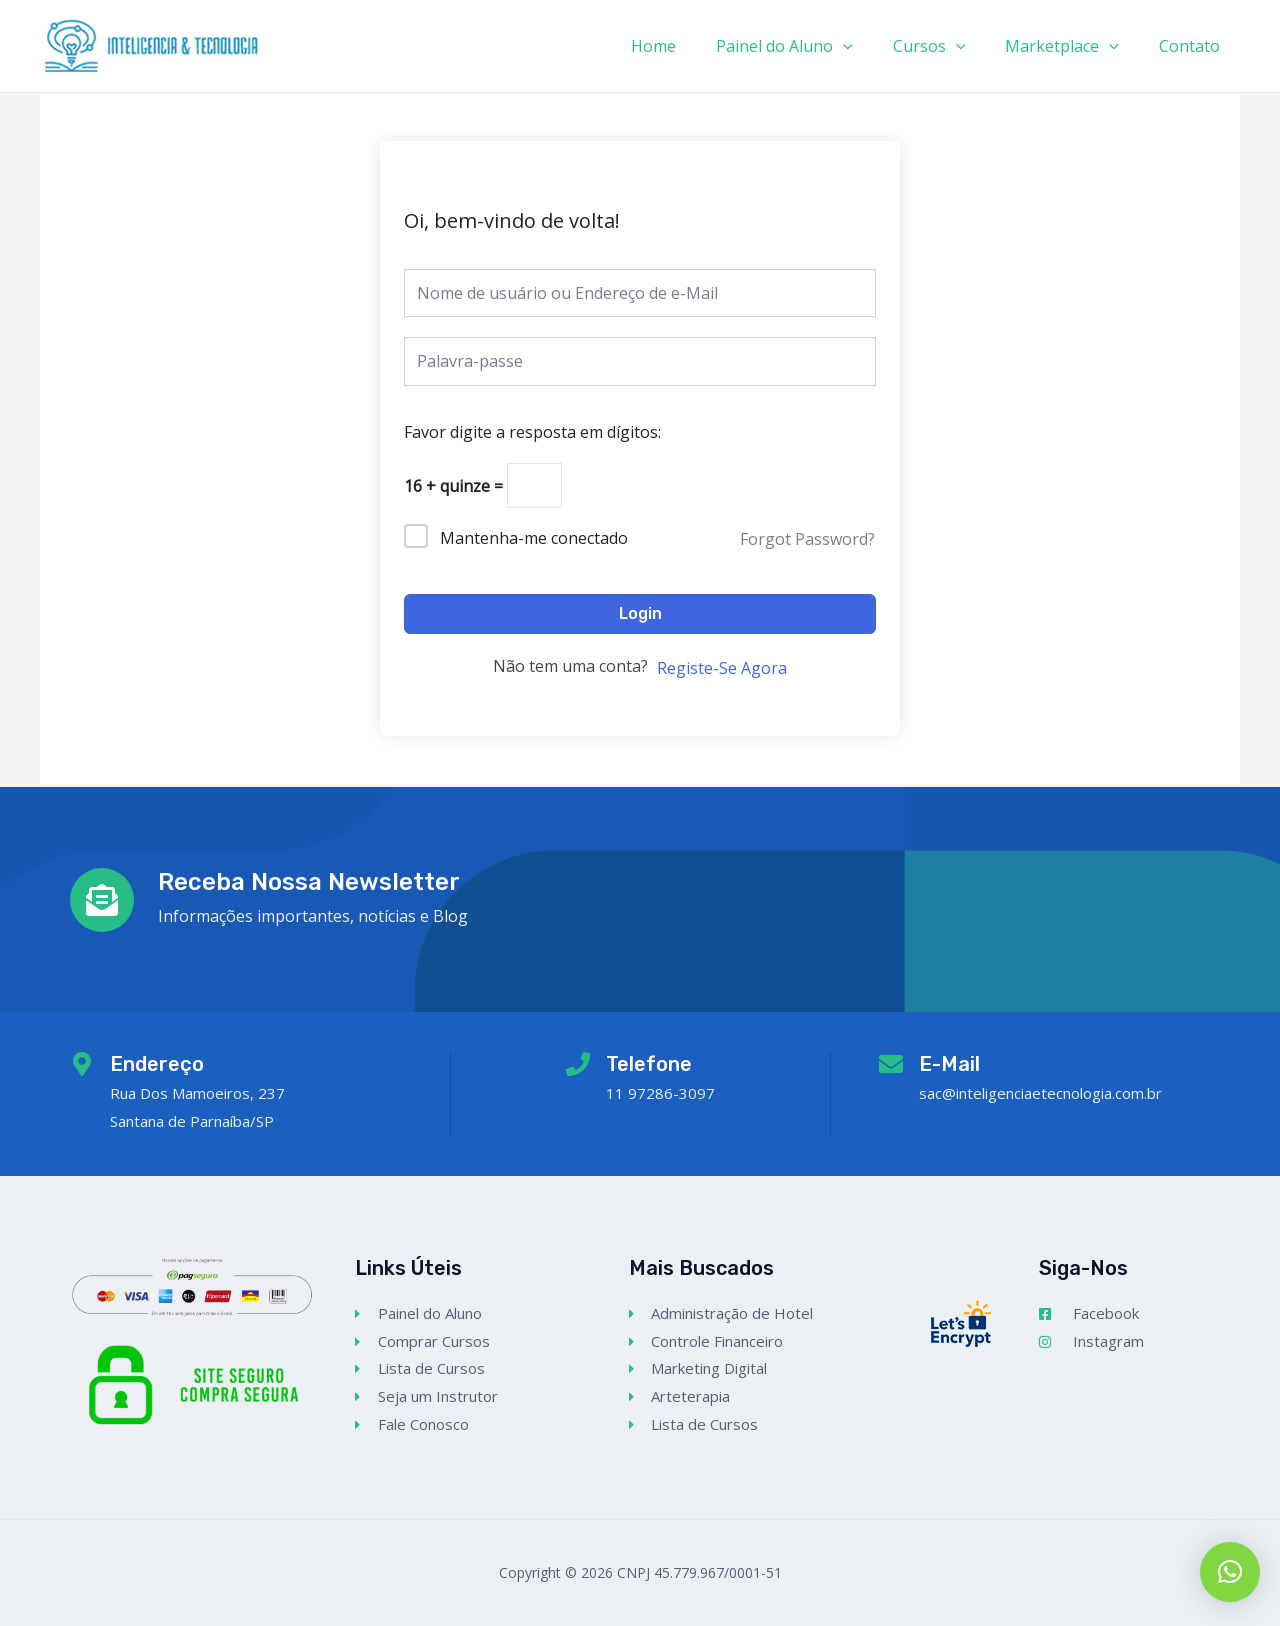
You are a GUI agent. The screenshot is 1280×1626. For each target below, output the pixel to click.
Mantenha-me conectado (534, 541)
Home (689, 46)
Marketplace (1074, 46)
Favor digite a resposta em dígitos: (532, 432)
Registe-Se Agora (722, 671)
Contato (1193, 46)
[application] (871, 46)
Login (640, 616)
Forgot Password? (807, 542)
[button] (1230, 1572)
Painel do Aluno (812, 46)
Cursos (949, 46)
